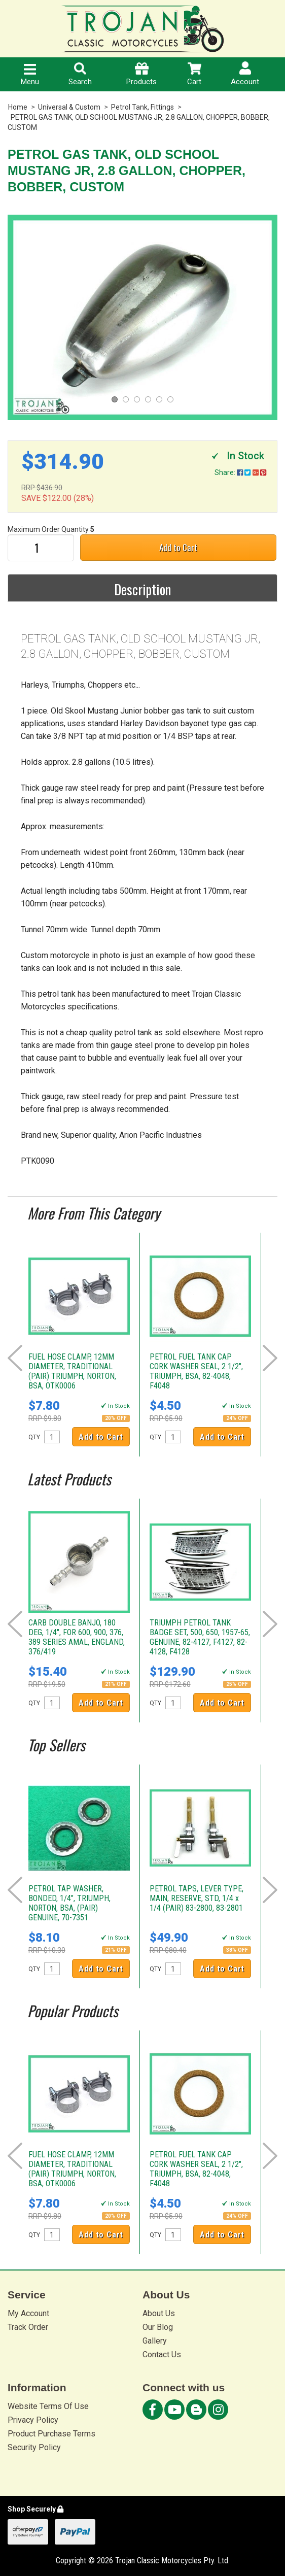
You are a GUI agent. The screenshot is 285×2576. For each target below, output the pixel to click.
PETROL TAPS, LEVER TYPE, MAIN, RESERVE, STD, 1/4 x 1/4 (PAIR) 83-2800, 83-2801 (196, 1898)
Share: (240, 472)
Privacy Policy (33, 2420)
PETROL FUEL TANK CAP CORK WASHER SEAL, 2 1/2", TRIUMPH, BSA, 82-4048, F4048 (196, 1371)
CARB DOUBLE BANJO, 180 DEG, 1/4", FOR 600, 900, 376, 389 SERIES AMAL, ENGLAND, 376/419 (76, 1637)
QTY (34, 1437)
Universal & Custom (69, 107)
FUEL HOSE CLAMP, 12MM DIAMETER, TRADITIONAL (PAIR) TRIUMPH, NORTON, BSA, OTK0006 (72, 1371)
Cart (194, 74)
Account (245, 73)
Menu (30, 75)
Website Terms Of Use (48, 2406)
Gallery (154, 2341)
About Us (158, 2313)
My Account (28, 2313)
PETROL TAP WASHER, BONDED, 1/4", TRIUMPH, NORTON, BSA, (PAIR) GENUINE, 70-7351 (69, 1903)
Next (270, 1358)
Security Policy (34, 2447)
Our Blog (157, 2327)
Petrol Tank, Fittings (142, 107)
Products (141, 74)
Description (142, 589)
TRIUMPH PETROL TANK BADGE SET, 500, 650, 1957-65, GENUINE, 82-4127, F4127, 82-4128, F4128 (200, 1637)
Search (80, 74)
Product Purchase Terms (51, 2433)
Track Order (28, 2327)
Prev (15, 1358)
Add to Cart (178, 547)
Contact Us (161, 2354)
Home (17, 107)
